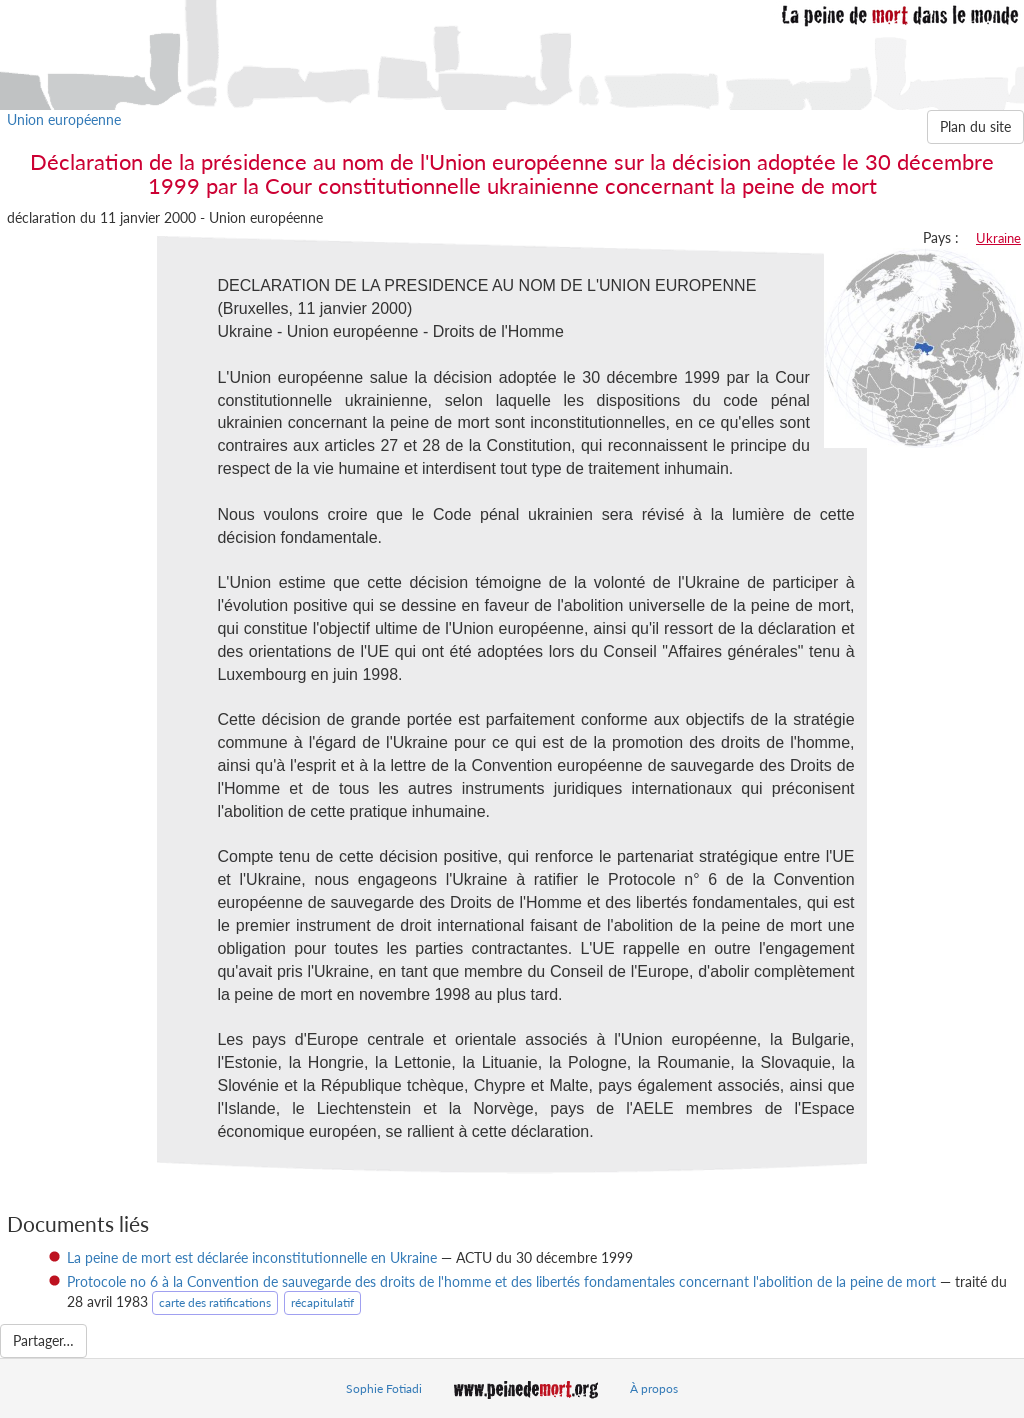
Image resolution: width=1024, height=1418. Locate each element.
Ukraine (998, 238)
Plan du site (975, 126)
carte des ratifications (215, 1302)
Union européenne (64, 119)
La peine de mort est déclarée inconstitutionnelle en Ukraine (252, 1257)
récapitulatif (322, 1302)
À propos (654, 1388)
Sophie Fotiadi (384, 1388)
